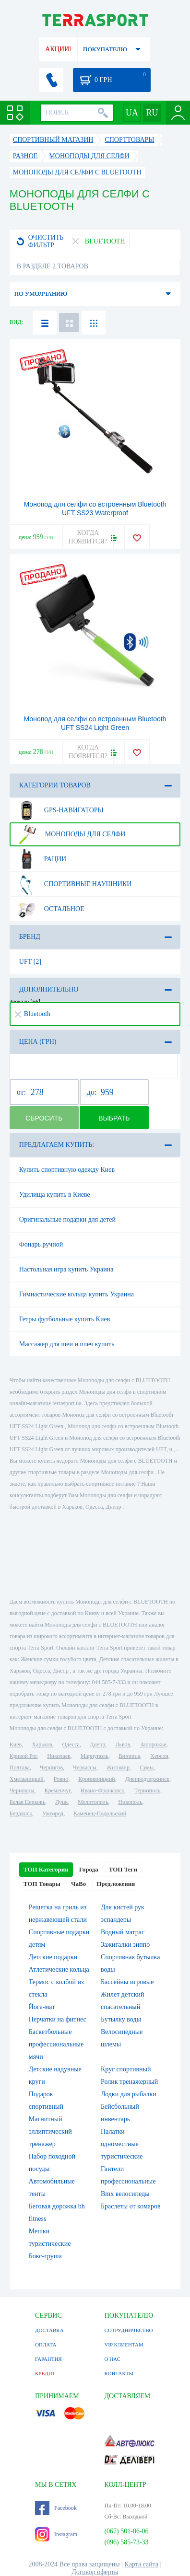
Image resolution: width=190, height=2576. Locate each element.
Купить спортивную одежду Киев (67, 1169)
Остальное (50, 909)
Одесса (71, 1744)
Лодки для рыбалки (128, 2094)
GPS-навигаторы (60, 810)
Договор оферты (95, 2572)
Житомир (118, 1767)
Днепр (97, 1744)
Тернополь (147, 1790)
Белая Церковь (27, 1802)
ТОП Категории (46, 1869)
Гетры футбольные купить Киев (64, 1319)
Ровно (61, 1779)
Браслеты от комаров (131, 2206)
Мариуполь (94, 1756)
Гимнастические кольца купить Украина (76, 1294)
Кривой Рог (23, 1756)
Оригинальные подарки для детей (67, 1219)
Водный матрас (122, 1932)
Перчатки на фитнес (57, 2019)
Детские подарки (53, 1957)
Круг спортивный (126, 2069)
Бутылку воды (121, 2019)
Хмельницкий (27, 1779)
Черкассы (84, 1767)
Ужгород (52, 1813)
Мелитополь (93, 1802)
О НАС (112, 2359)
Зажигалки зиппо (125, 1944)
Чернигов (51, 1767)
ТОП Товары (42, 1883)
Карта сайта (142, 2564)
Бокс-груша (45, 2256)
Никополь (130, 1802)
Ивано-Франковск (102, 1790)
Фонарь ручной (41, 1244)
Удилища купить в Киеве (54, 1194)
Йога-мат (42, 2006)
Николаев (58, 1756)
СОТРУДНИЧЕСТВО (128, 2330)
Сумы (147, 1767)
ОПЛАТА (45, 2344)
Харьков (42, 1744)
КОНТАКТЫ (118, 2373)
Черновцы (22, 1790)
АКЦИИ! (58, 49)
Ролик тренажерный (129, 2081)
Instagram (56, 2534)
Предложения (115, 1883)
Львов (122, 1744)
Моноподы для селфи (71, 834)
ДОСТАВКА (49, 2330)
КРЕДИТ (45, 2373)
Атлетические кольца (59, 1969)
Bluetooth (32, 1013)
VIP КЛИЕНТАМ (123, 2344)
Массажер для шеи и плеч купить (67, 1344)
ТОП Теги (123, 1869)
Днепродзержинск (147, 1779)
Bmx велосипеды (125, 2193)
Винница (129, 1756)
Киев (16, 1744)
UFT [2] (30, 961)
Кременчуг (58, 1790)
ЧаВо (78, 1883)
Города (88, 1869)
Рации (41, 859)
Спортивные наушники (74, 884)
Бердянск (21, 1813)
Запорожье (153, 1744)
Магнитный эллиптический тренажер (50, 2131)
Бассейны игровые (127, 1982)
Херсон (159, 1756)
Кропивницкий (96, 1779)
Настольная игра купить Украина (66, 1269)
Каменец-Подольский (99, 1813)
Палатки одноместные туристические (122, 2144)
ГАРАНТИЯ (48, 2359)
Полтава (20, 1767)
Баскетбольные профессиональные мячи (56, 2044)
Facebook (56, 2508)
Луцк (61, 1802)
